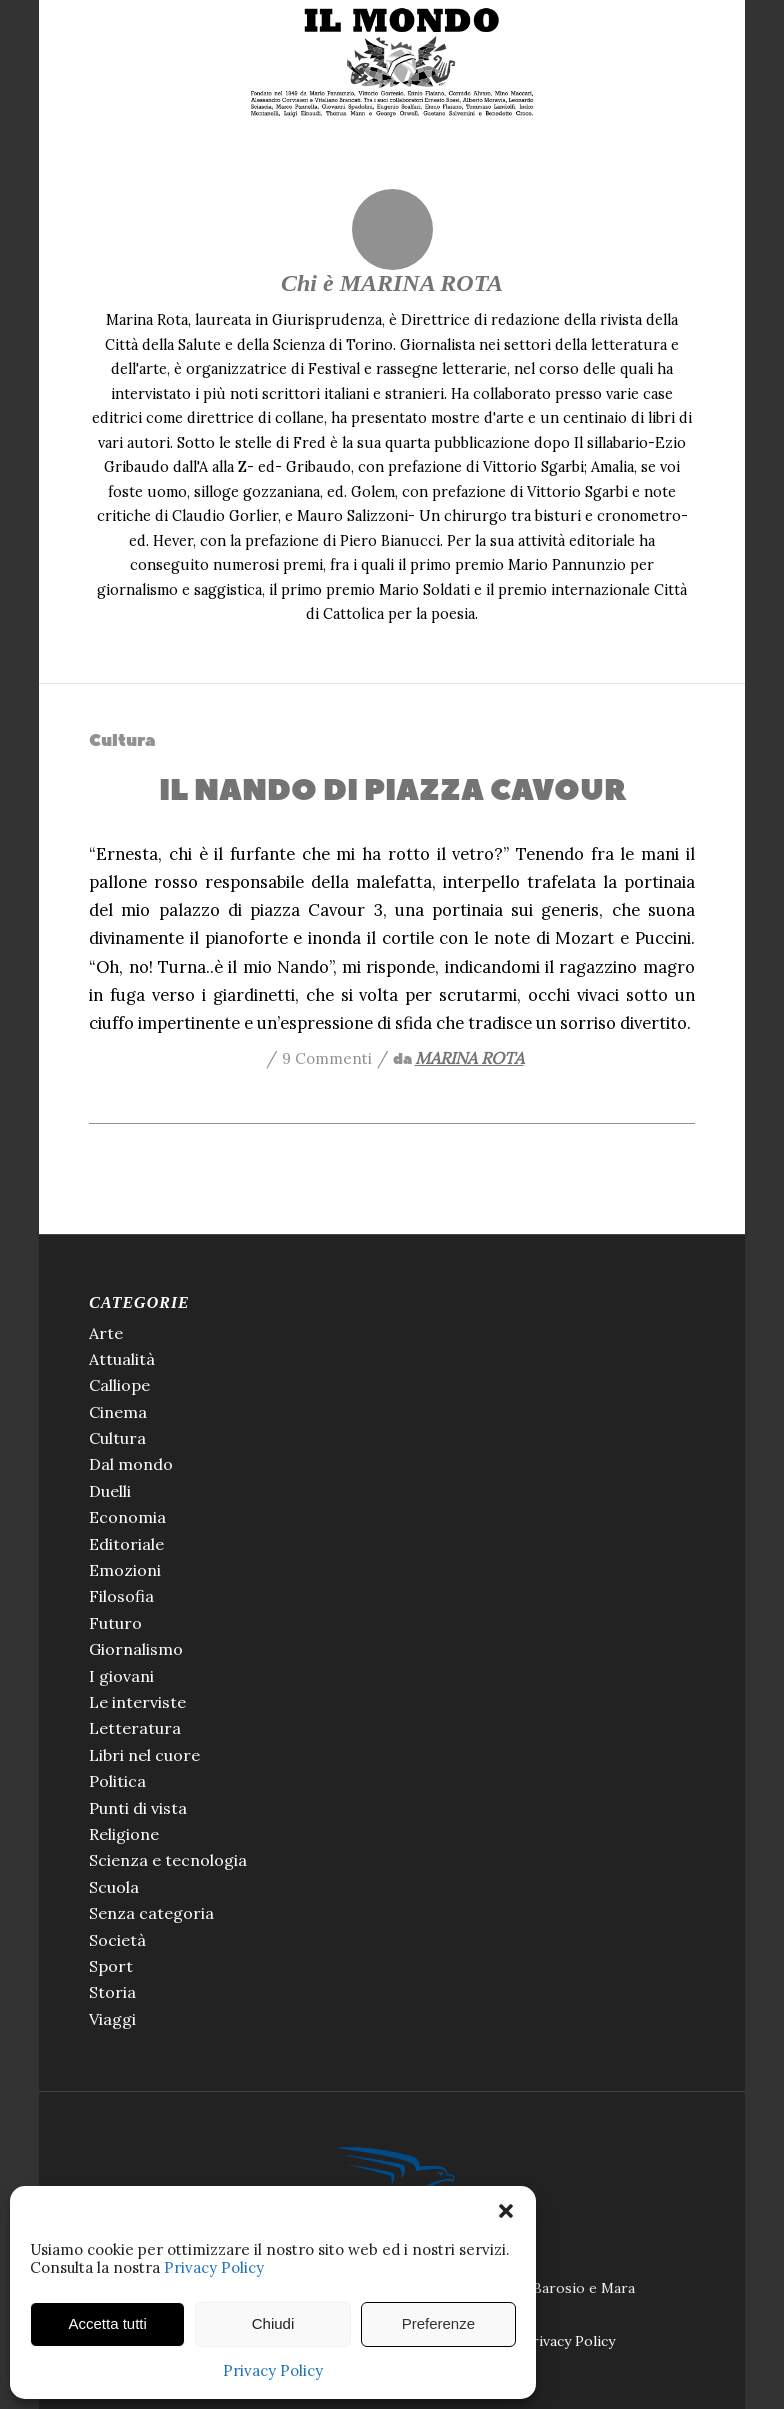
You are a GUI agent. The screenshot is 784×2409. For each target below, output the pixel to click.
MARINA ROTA (469, 1058)
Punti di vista (138, 1808)
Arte (106, 1333)
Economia (127, 1517)
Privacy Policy (214, 2267)
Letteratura (135, 1728)
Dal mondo (131, 1464)
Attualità (122, 1359)
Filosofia (121, 1596)
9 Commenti (327, 1058)
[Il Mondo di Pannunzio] (392, 62)
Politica (117, 1781)
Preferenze (438, 2323)
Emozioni (125, 1570)
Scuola (114, 1887)
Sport (111, 1966)
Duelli (110, 1491)
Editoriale (126, 1544)
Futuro (115, 1623)
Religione (124, 1834)
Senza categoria (151, 1913)
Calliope (119, 1385)
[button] (506, 2211)
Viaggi (112, 2019)
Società (117, 1940)
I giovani (121, 1676)
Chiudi (273, 2323)
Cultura (122, 740)
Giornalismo (136, 1649)
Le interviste (137, 1702)
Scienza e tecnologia (168, 1860)
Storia (112, 1992)
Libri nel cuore (144, 1755)
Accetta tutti (107, 2323)
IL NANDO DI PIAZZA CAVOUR (392, 790)
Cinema (118, 1412)
